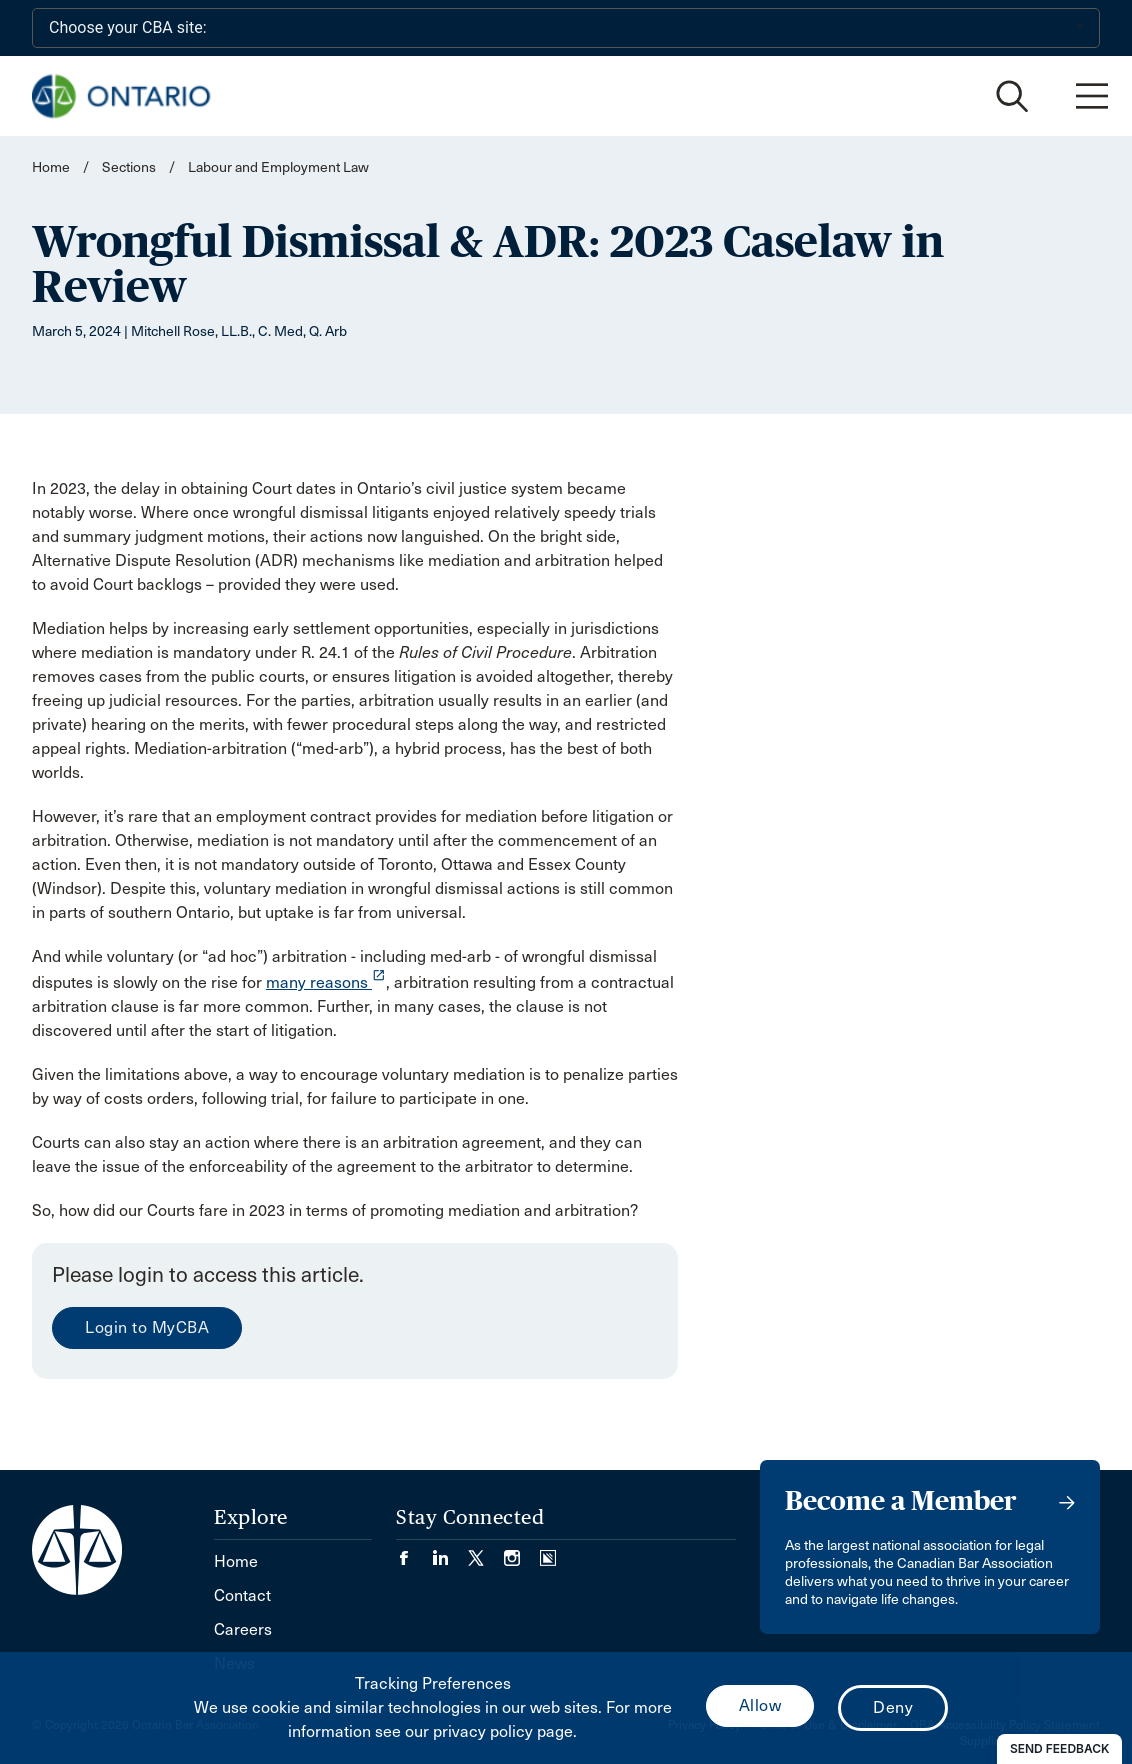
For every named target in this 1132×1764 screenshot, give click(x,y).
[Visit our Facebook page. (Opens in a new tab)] (414, 1551)
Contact (242, 1595)
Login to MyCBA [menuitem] (147, 1327)
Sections (130, 167)
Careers (243, 1629)
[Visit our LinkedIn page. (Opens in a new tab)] (450, 1551)
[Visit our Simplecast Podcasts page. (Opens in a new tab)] (548, 1551)
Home (51, 167)
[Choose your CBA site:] (566, 28)
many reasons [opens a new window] (326, 982)
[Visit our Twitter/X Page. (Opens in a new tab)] (486, 1551)
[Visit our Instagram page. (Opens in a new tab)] (522, 1551)
